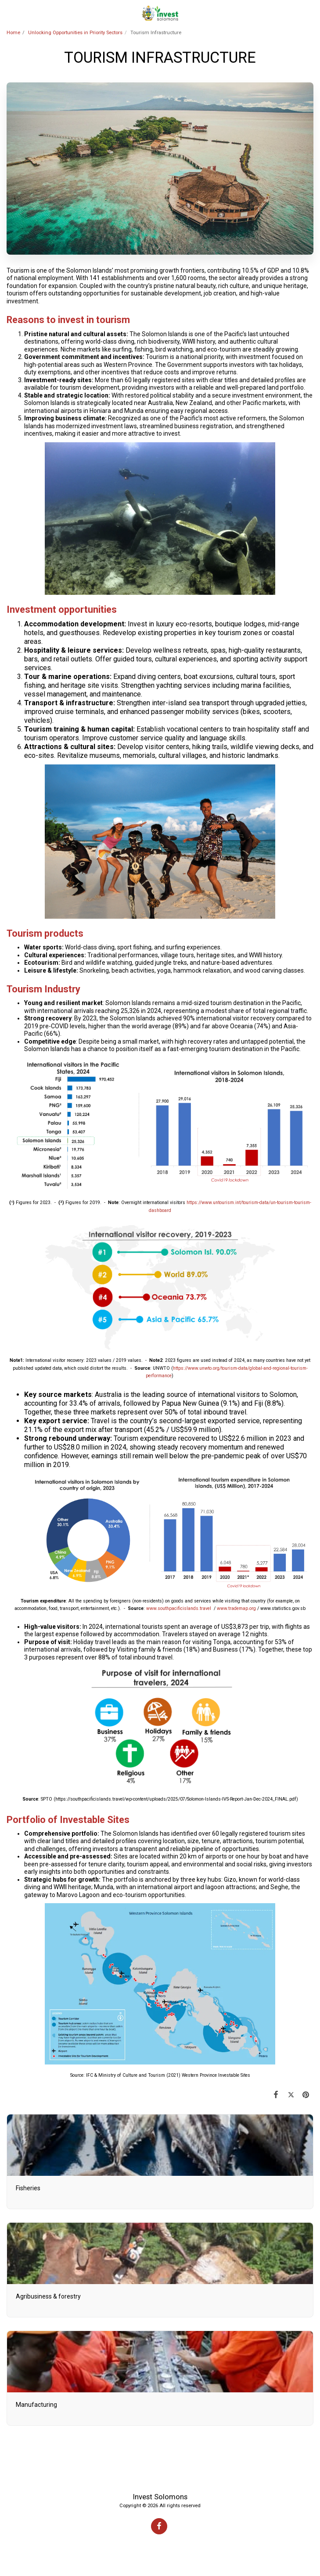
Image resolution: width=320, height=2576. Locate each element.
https (192, 1202)
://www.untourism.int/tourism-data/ (233, 1202)
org (252, 1608)
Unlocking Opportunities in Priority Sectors (75, 33)
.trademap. (238, 1608)
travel (205, 1608)
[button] (9, 12)
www (151, 1608)
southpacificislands (178, 1608)
